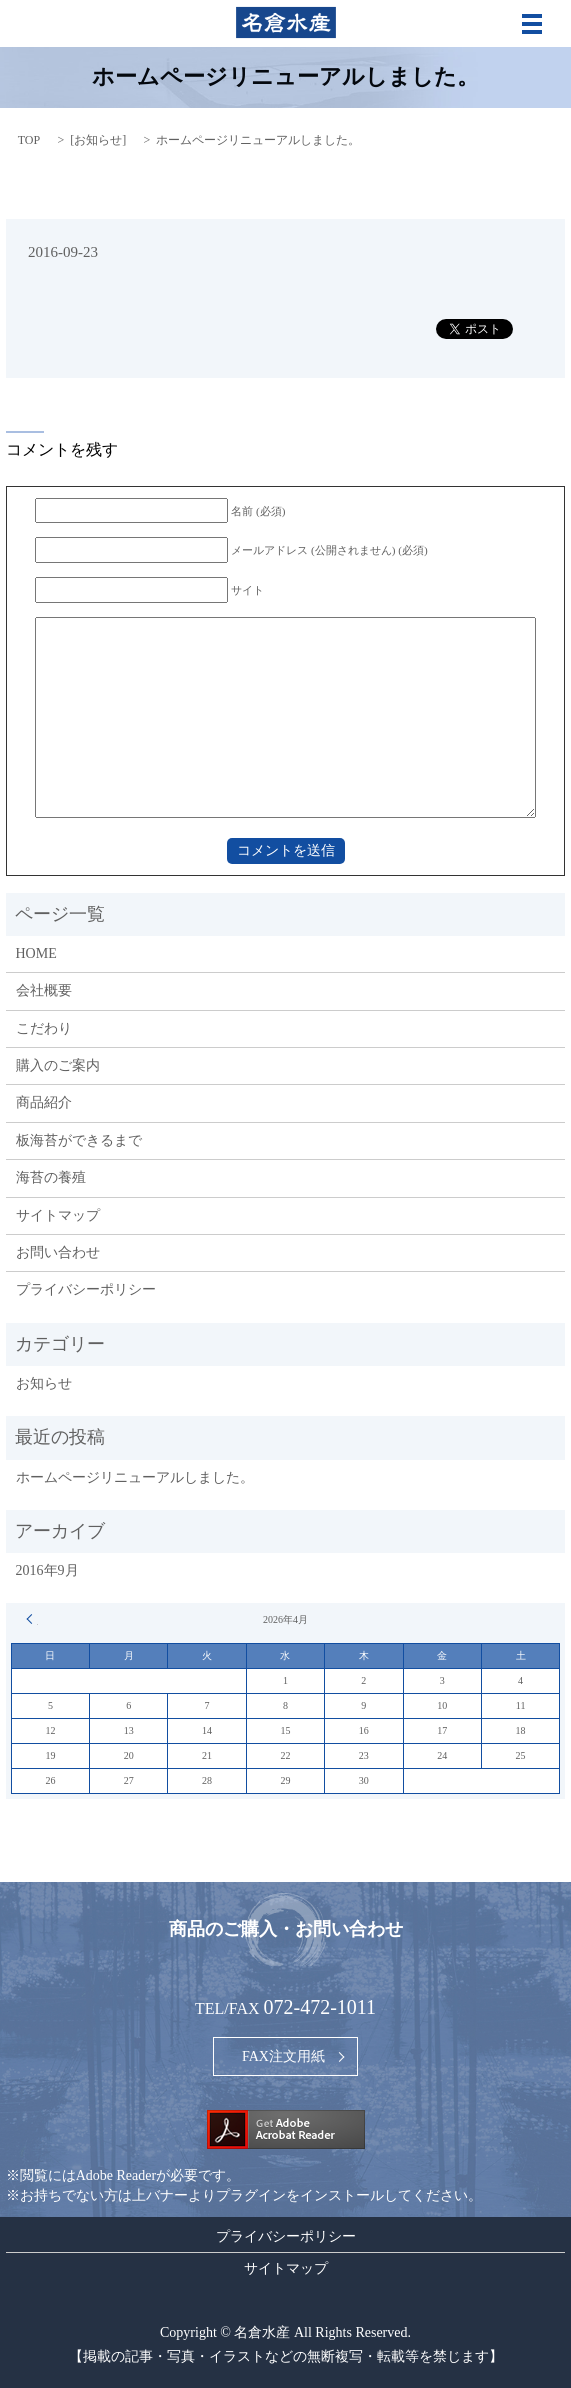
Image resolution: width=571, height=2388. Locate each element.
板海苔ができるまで (79, 1140)
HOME (36, 953)
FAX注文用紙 (283, 2056)
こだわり (44, 1028)
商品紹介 (44, 1102)
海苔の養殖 (51, 1177)
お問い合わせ (58, 1252)
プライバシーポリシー (86, 1289)
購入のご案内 (58, 1065)
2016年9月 (47, 1570)
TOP (29, 140)
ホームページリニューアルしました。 (135, 1477)
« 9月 (32, 1619)
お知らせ (98, 140)
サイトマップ (58, 1215)
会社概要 (44, 990)
